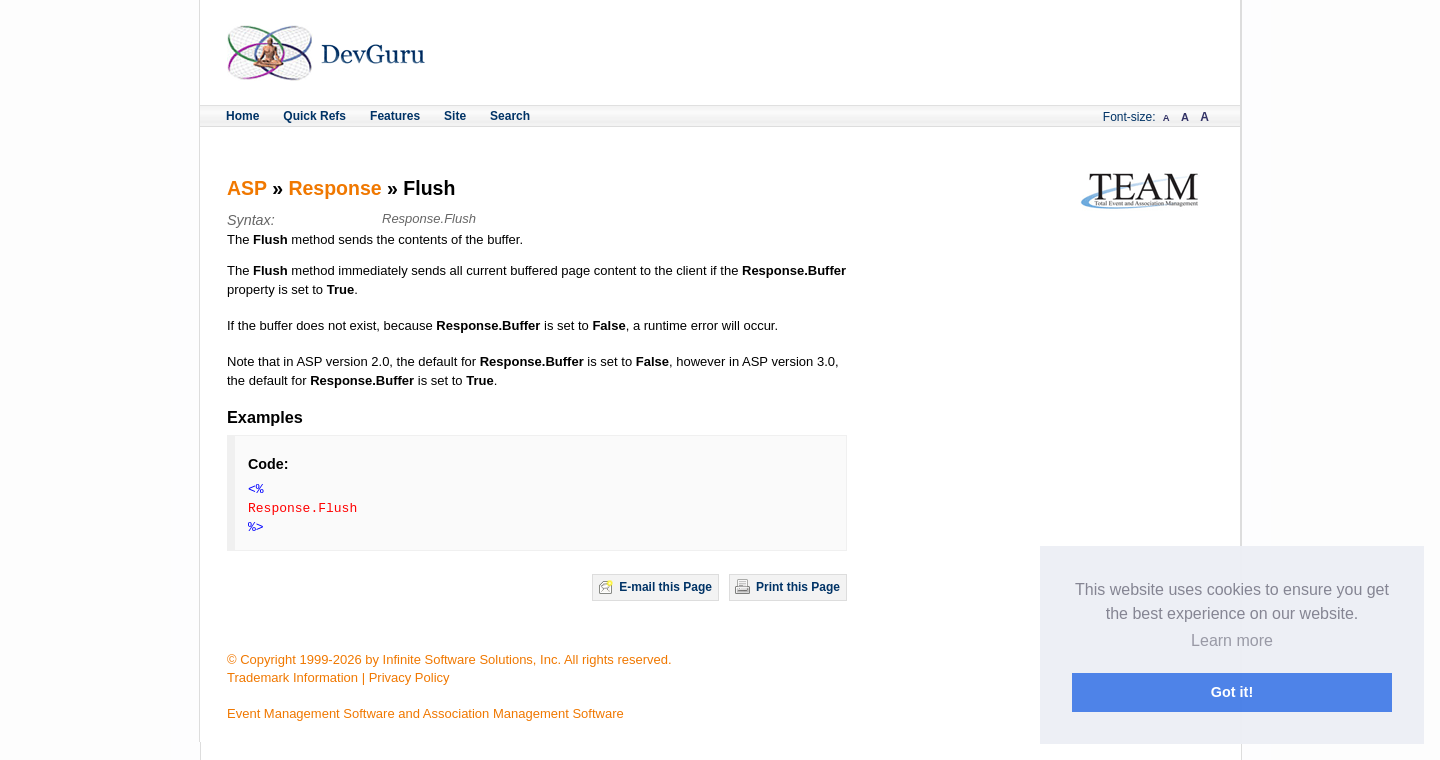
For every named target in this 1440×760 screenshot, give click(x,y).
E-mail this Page (665, 587)
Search (510, 116)
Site (455, 116)
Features (395, 116)
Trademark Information (292, 677)
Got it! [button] (1232, 692)
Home (242, 116)
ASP (247, 188)
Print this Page (798, 587)
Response (334, 188)
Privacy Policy (409, 677)
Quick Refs (314, 116)
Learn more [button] (1232, 640)
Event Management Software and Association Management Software (425, 713)
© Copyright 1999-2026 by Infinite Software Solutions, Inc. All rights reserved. (449, 659)
